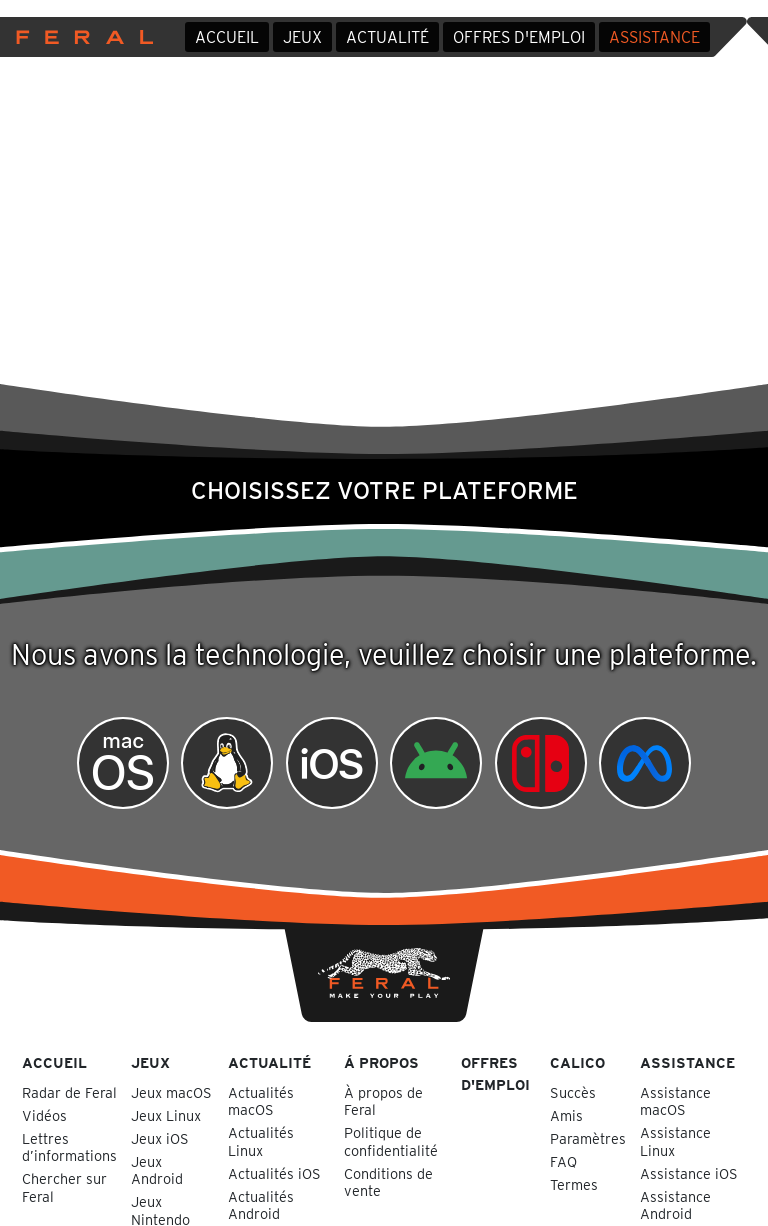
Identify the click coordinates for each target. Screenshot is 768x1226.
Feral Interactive (79, 37)
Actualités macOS (261, 1101)
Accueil (227, 37)
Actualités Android (261, 1205)
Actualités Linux (261, 1141)
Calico (577, 1062)
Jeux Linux (166, 1115)
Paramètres (588, 1138)
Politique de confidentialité (391, 1141)
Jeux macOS (171, 1092)
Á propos (381, 1062)
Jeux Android (157, 1170)
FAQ (563, 1161)
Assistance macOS (675, 1101)
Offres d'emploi (519, 37)
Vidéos (44, 1115)
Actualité (387, 37)
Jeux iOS (160, 1138)
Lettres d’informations (69, 1147)
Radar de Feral (69, 1092)
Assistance (654, 37)
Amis (566, 1115)
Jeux (302, 37)
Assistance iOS (689, 1173)
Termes (574, 1184)
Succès (573, 1092)
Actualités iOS (274, 1173)
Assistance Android (675, 1205)
